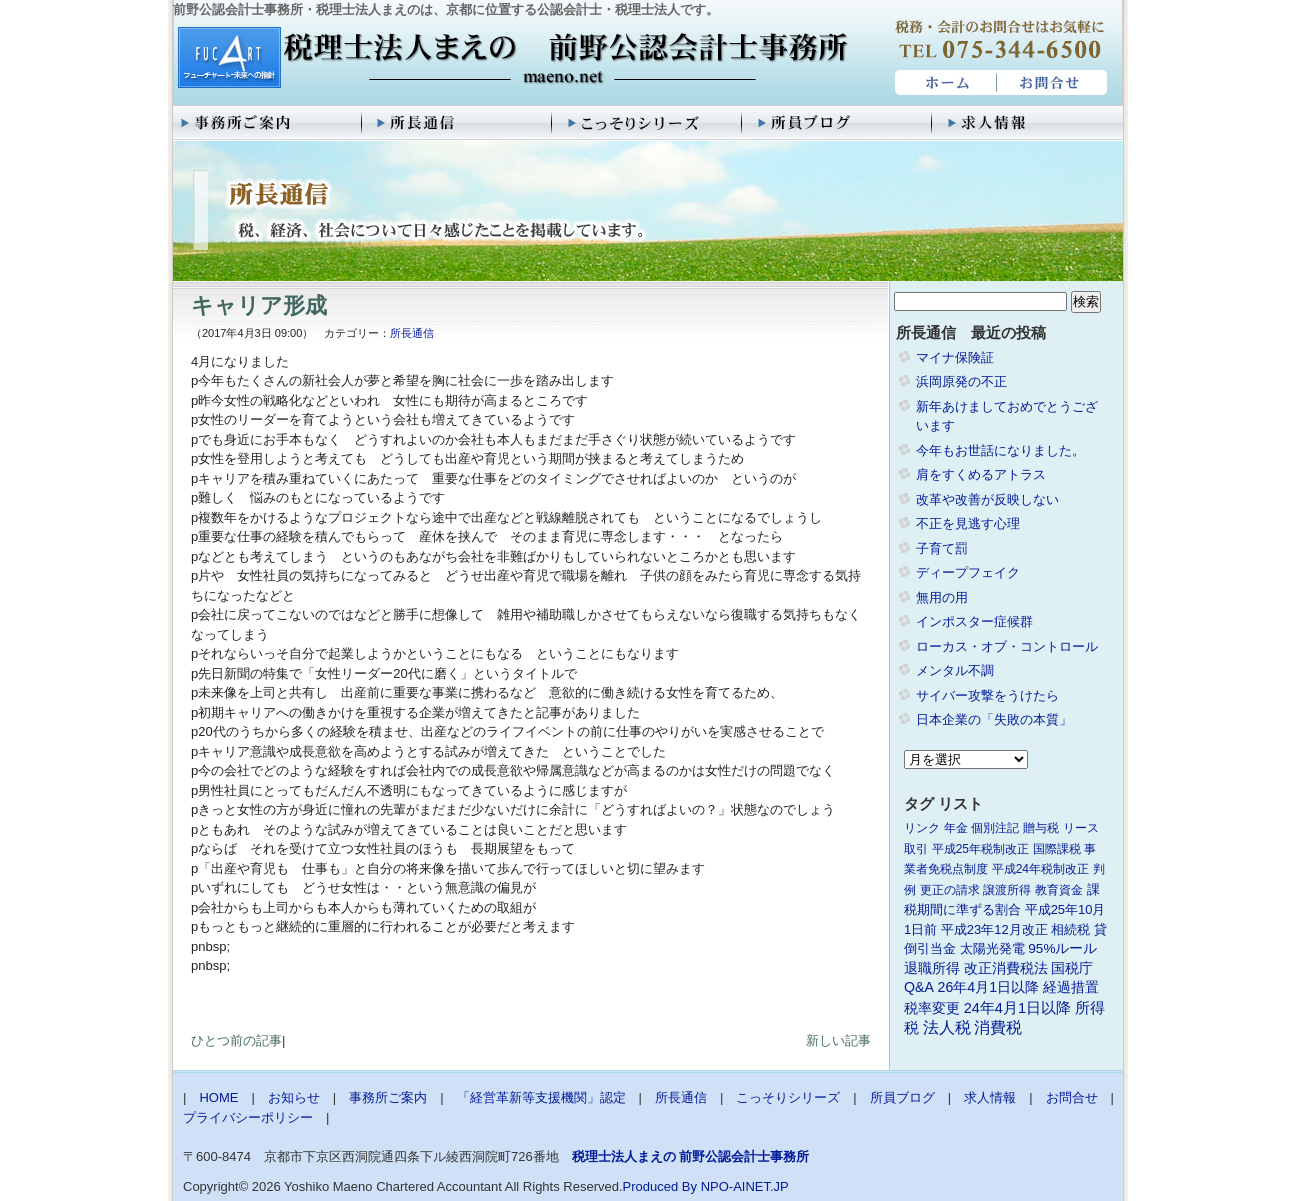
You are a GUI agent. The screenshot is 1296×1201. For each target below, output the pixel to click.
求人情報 (1028, 123)
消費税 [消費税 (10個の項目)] (998, 1027)
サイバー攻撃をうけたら (987, 695)
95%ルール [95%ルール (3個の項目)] (1062, 948)
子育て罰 (942, 548)
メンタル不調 (955, 670)
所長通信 (458, 123)
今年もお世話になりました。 (1000, 450)
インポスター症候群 (974, 621)
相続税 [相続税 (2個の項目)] (1070, 929)
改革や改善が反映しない (987, 499)
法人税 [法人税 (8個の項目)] (947, 1027)
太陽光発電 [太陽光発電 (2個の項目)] (992, 948)
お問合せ (1053, 83)
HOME (943, 83)
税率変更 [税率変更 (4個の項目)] (932, 1008)
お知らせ (294, 1097)
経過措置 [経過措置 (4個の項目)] (1071, 987)
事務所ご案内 (268, 123)
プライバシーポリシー (248, 1117)
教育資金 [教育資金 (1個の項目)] (1059, 890)
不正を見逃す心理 (968, 523)
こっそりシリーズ (648, 123)
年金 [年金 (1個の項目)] (956, 828)
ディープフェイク (968, 572)
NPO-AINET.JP (745, 1186)
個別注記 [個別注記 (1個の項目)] (995, 828)
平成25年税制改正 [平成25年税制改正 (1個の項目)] (980, 849)
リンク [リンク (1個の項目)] (922, 828)
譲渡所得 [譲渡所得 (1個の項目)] (1007, 890)
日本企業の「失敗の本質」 (994, 719)
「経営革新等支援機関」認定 (541, 1097)
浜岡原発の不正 (961, 381)
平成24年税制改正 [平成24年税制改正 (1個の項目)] (1040, 869)
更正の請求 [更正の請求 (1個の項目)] (950, 890)
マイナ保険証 (955, 357)
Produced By (660, 1186)
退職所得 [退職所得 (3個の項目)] (932, 968)
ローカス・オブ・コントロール (1007, 646)
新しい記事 (838, 1040)
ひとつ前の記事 (236, 1040)
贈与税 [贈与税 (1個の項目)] (1041, 828)
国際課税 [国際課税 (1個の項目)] (1057, 849)
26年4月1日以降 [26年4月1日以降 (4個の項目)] (989, 987)
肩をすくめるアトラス (981, 474)
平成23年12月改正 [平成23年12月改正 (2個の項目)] (994, 929)
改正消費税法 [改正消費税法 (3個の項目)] (1006, 968)
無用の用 (942, 597)
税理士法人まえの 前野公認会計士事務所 (510, 59)
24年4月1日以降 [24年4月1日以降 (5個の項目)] (1017, 1008)
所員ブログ (838, 123)
